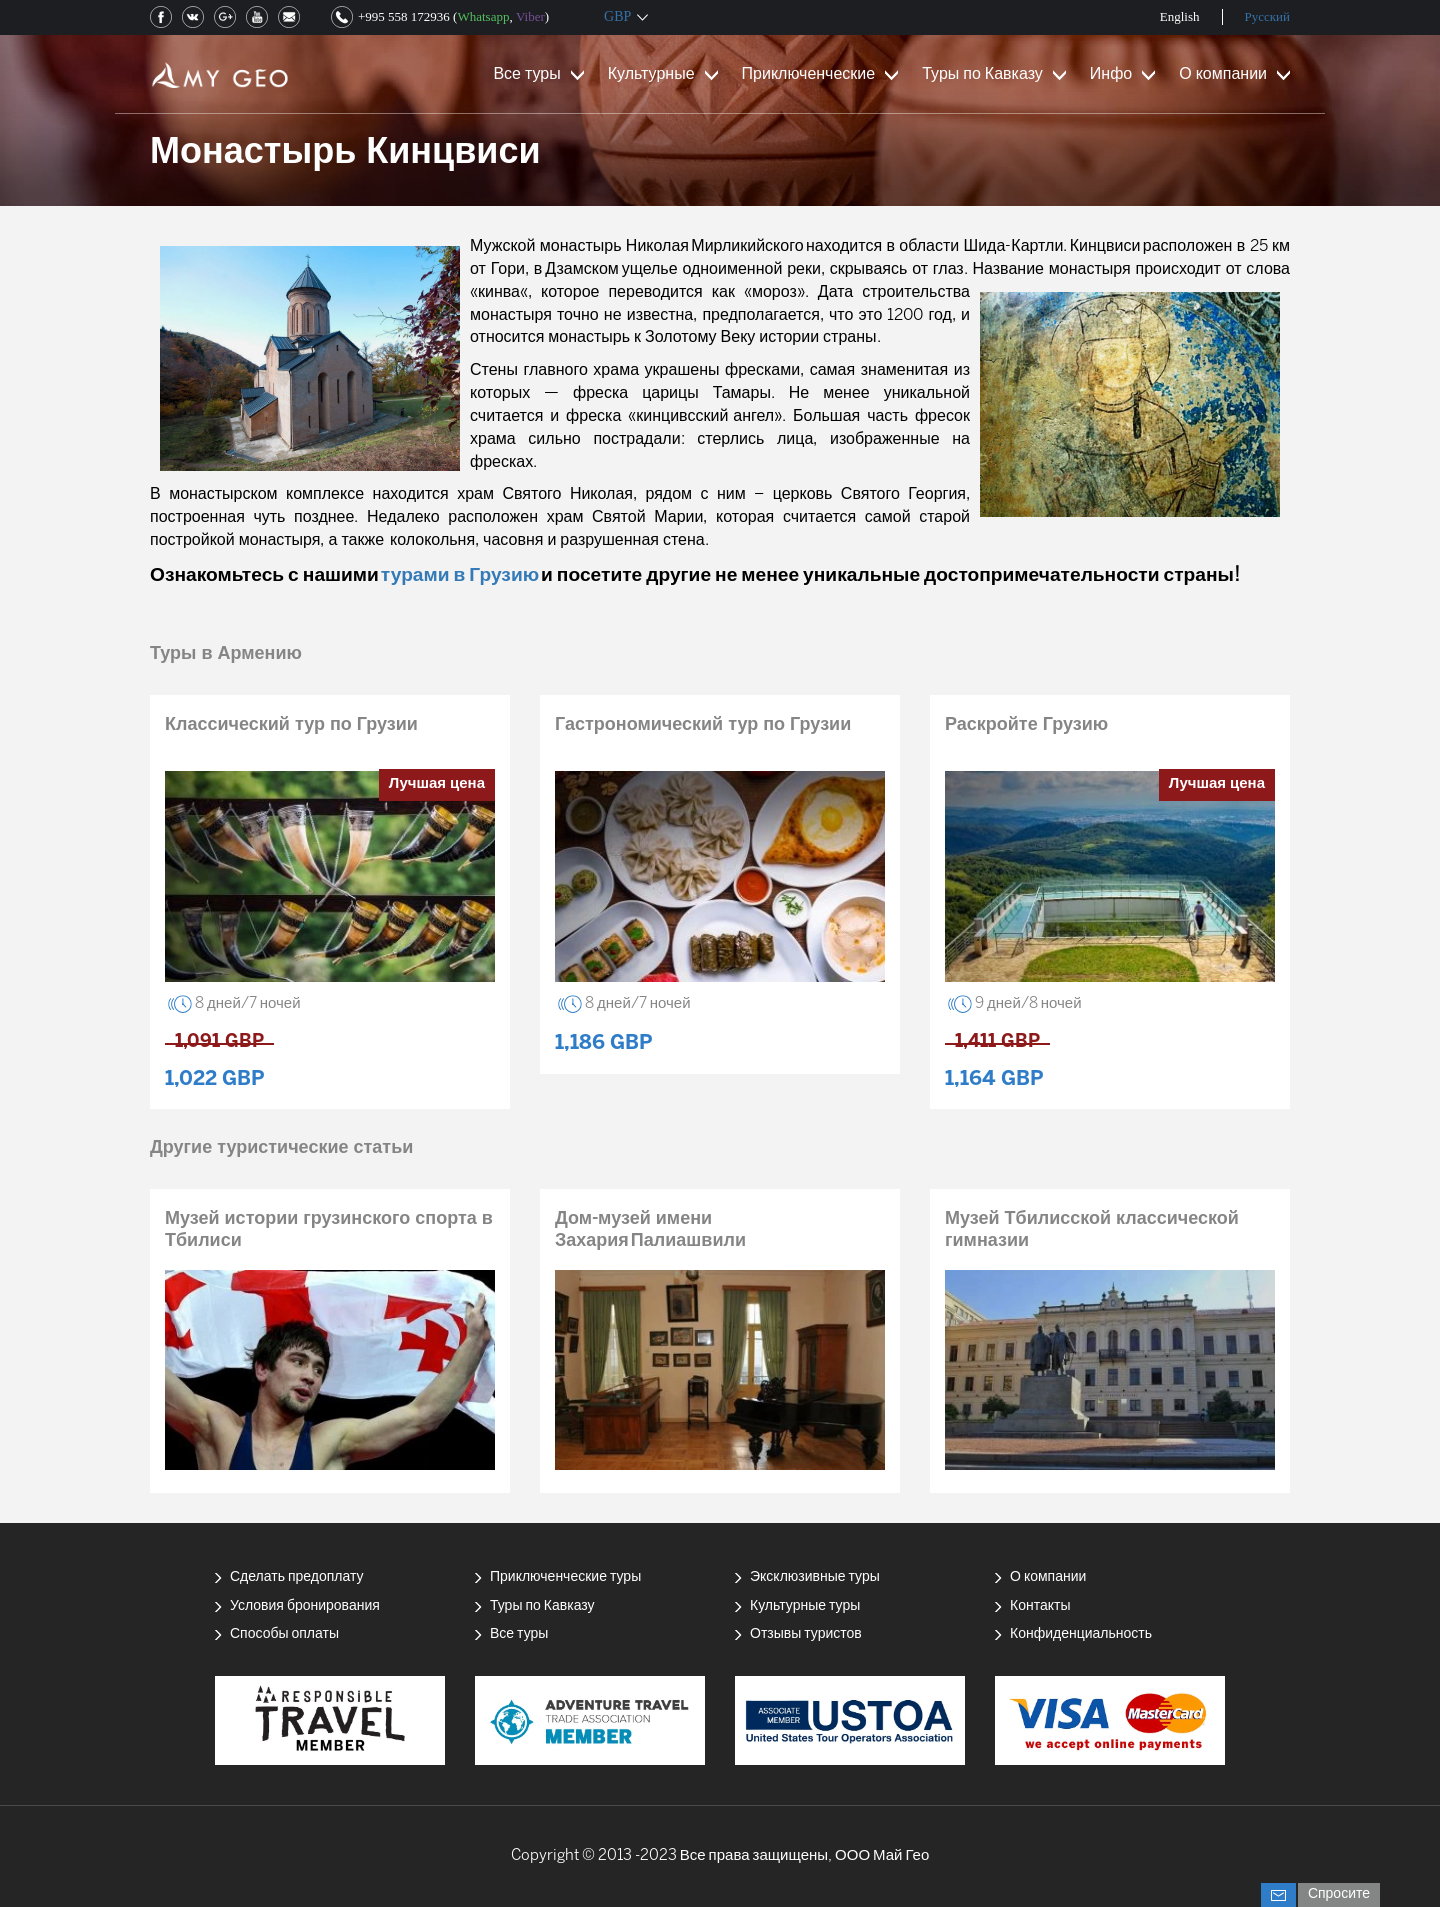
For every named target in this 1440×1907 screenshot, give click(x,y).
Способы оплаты (284, 1634)
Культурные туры (805, 1606)
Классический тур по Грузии (291, 725)
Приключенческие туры (565, 1577)
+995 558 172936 (404, 16)
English (1180, 16)
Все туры (526, 74)
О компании (1223, 74)
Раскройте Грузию (1026, 725)
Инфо (1111, 74)
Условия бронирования (305, 1606)
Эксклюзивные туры (815, 1577)
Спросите (1339, 1894)
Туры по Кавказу (982, 74)
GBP (617, 16)
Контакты (1040, 1606)
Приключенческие (809, 74)
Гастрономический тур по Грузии (703, 725)
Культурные (651, 74)
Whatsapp (483, 16)
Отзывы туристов (806, 1634)
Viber (530, 16)
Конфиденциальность (1081, 1634)
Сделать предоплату (297, 1577)
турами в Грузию (460, 576)
